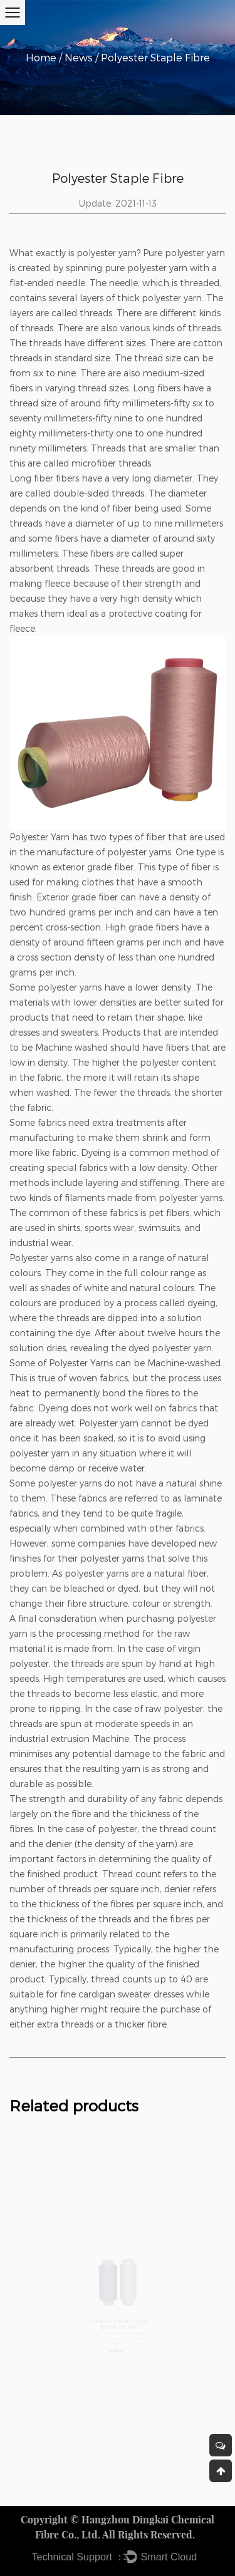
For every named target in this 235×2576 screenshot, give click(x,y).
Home (41, 57)
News (79, 57)
